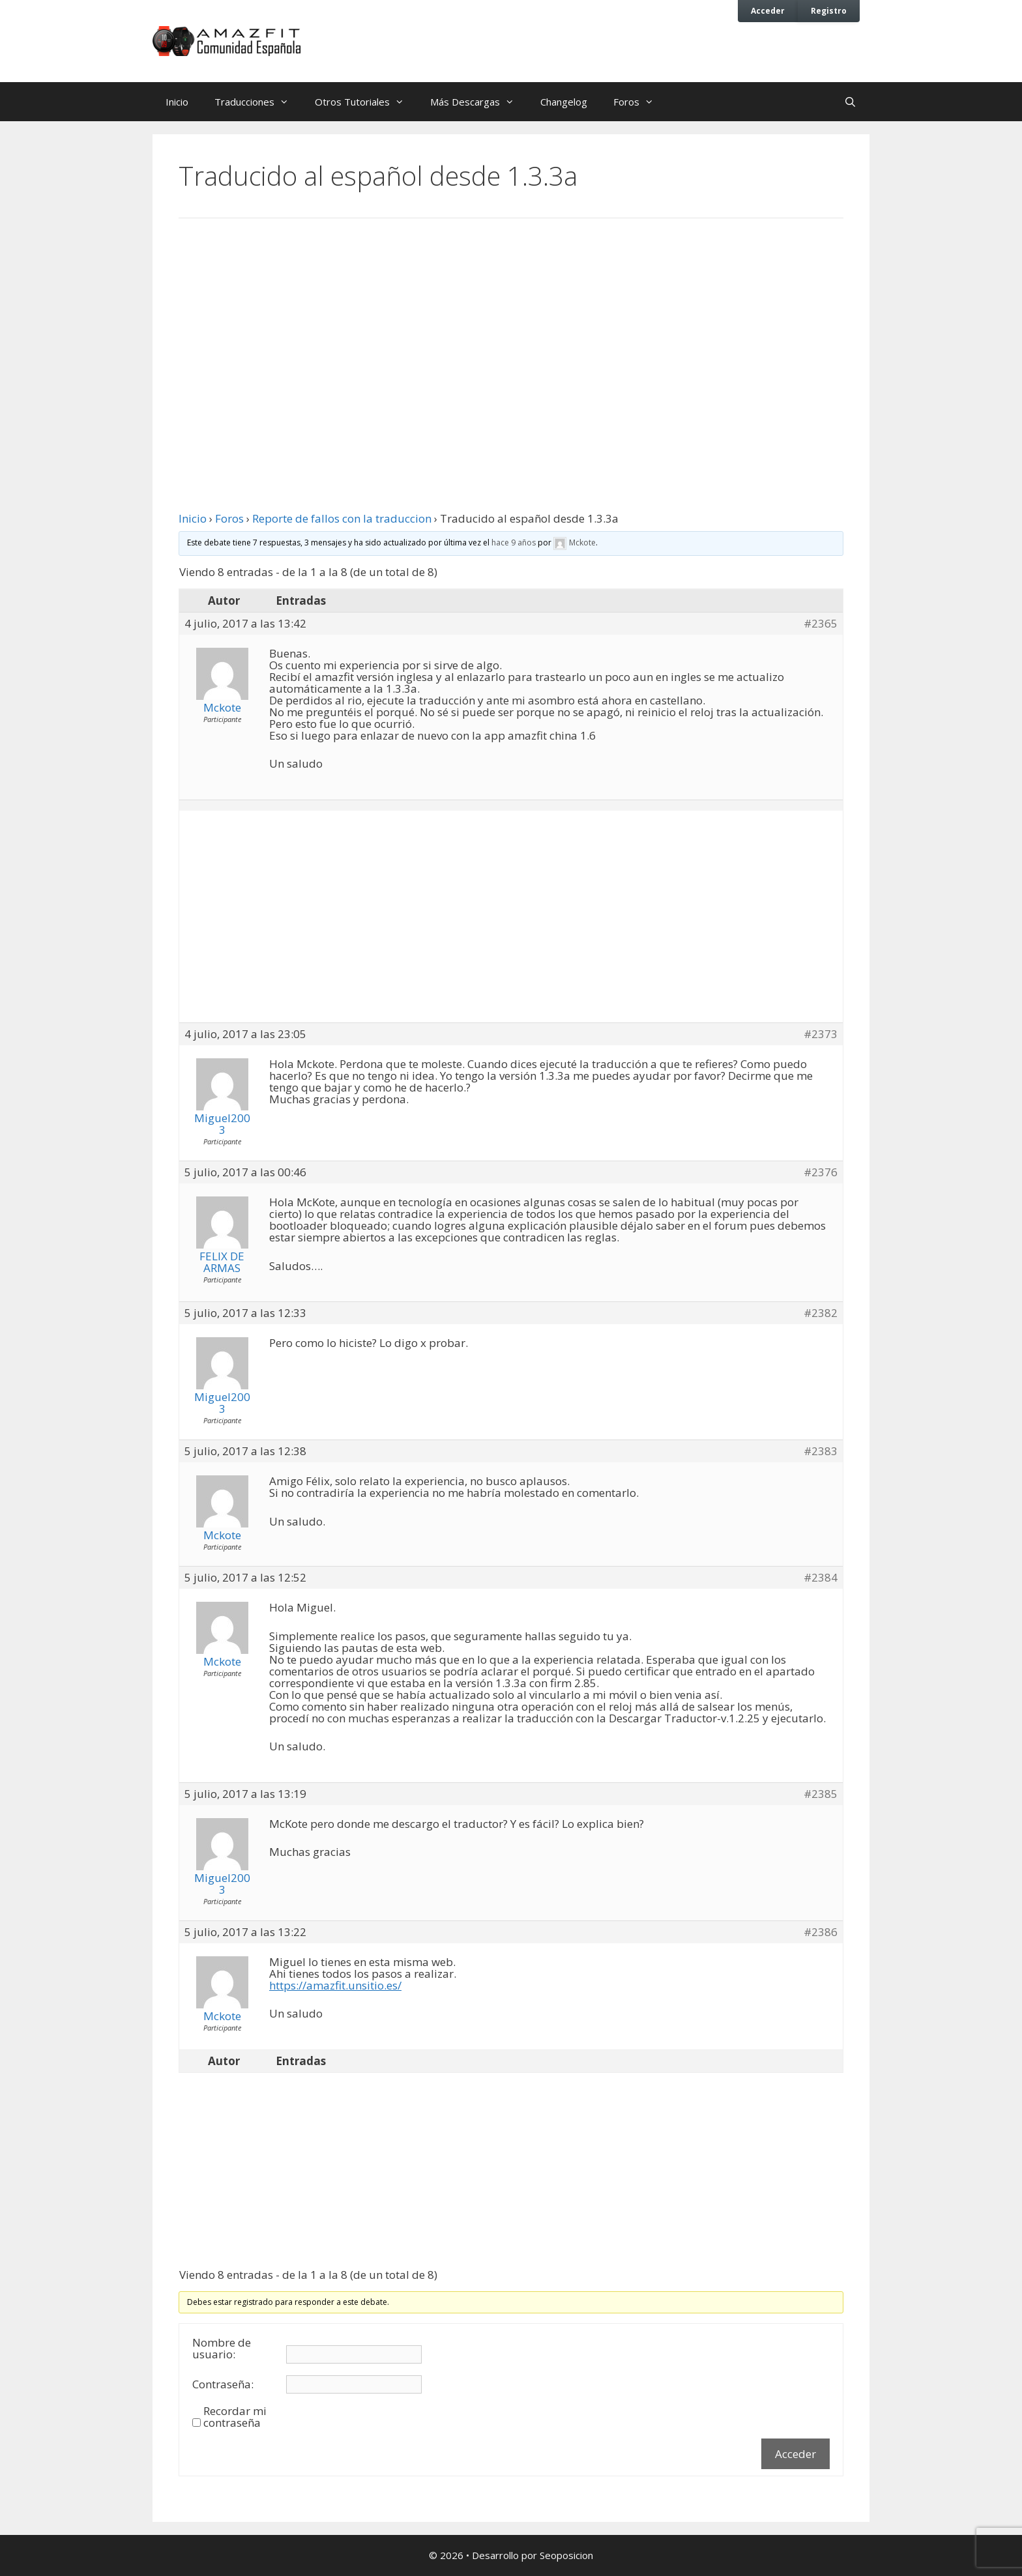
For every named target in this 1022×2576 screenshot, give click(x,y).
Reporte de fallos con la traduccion (341, 518)
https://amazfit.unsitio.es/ (335, 1985)
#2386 (821, 1932)
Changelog (563, 101)
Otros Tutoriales (366, 101)
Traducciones (258, 101)
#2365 (821, 624)
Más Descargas (478, 101)
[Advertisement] (511, 335)
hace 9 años (513, 542)
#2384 (821, 1578)
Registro (829, 10)
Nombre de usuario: (221, 2348)
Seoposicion (566, 2555)
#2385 (821, 1794)
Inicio (177, 101)
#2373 (821, 1034)
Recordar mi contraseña (235, 2417)
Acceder (768, 10)
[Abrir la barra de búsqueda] (850, 101)
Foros (640, 101)
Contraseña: (223, 2384)
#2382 (821, 1313)
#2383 (821, 1451)
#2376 (821, 1172)
